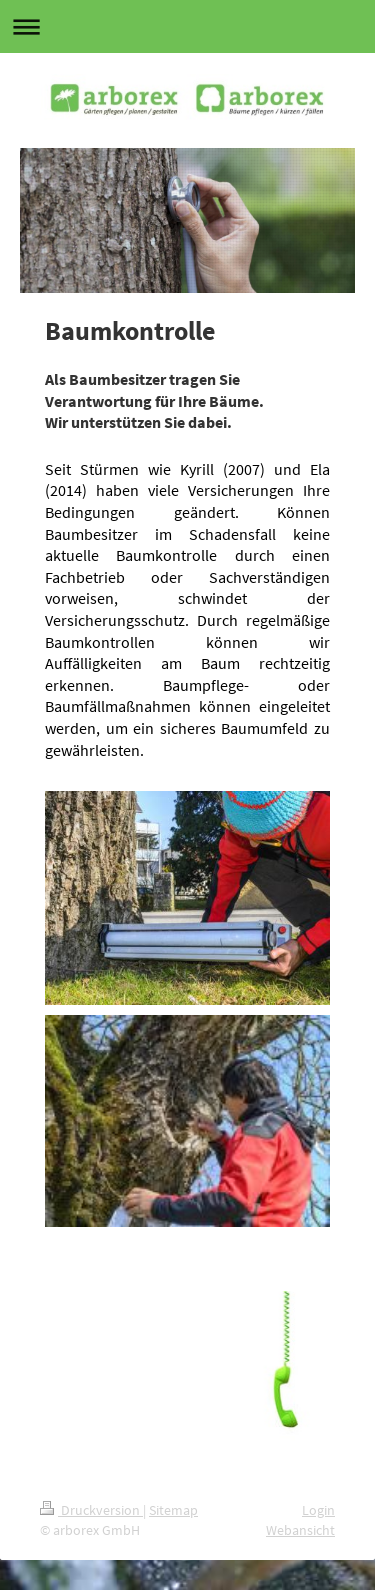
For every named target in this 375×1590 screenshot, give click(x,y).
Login (318, 1510)
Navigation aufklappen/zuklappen (187, 26)
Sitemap (173, 1510)
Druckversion (91, 1510)
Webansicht (300, 1530)
